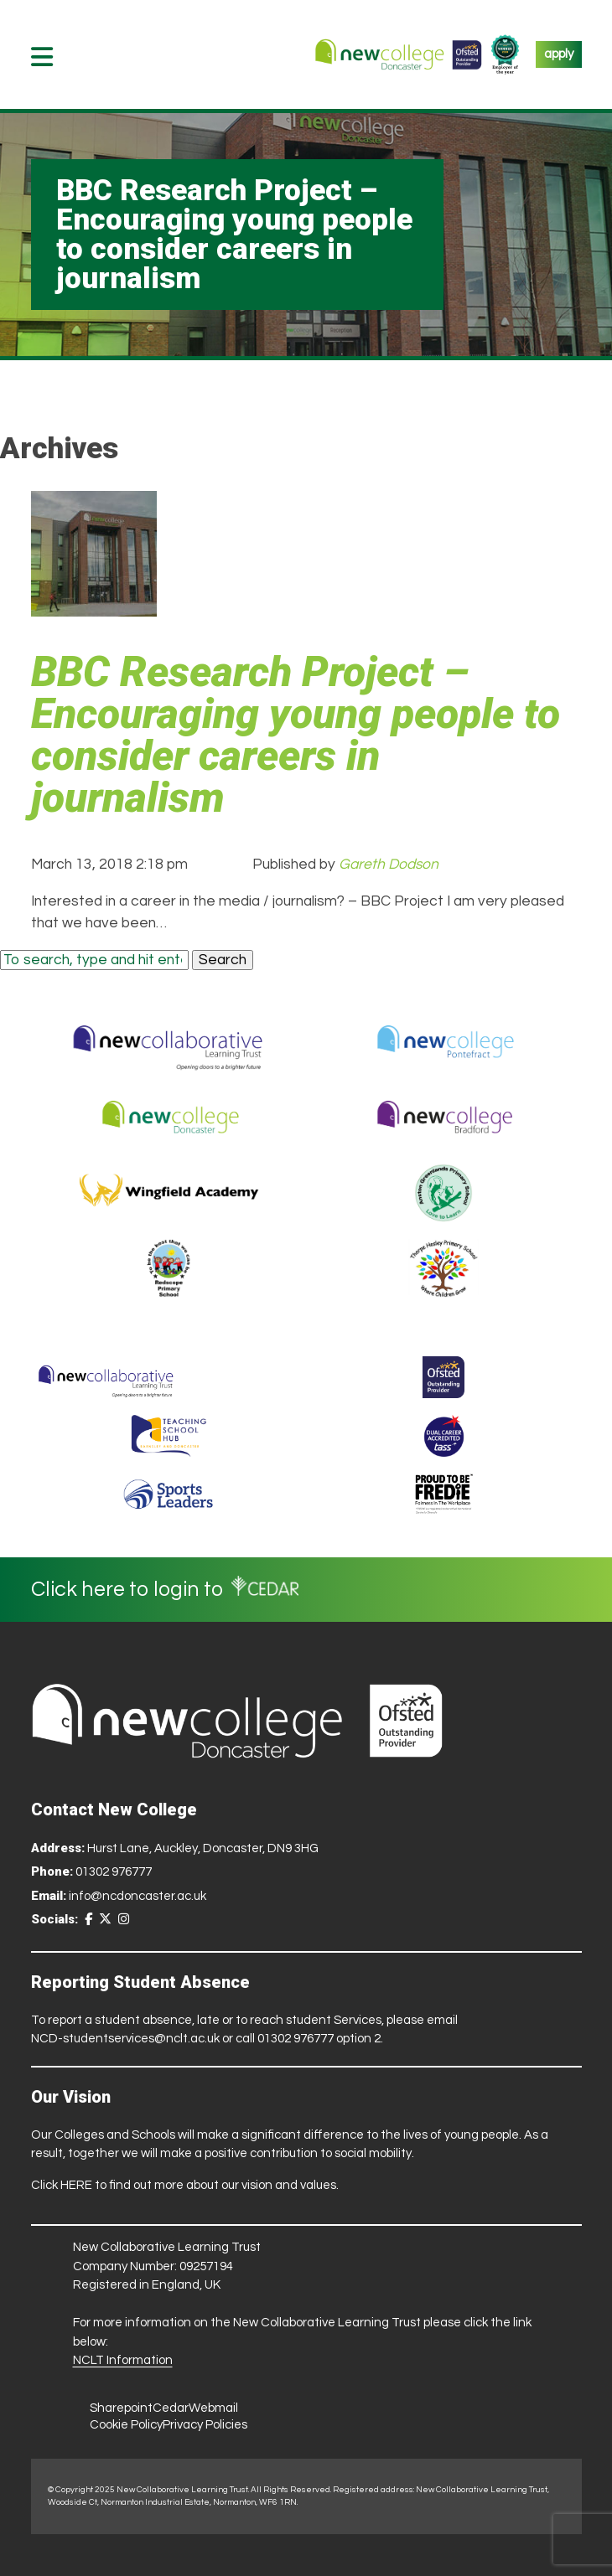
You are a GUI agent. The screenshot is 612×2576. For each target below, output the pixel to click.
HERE (76, 2185)
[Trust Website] (106, 1377)
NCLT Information (123, 2360)
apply (558, 54)
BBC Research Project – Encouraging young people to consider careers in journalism (295, 735)
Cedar (171, 2408)
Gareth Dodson (388, 864)
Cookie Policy (126, 2425)
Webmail (213, 2408)
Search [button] (222, 960)
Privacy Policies (205, 2425)
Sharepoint (121, 2408)
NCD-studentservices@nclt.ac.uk (125, 2038)
